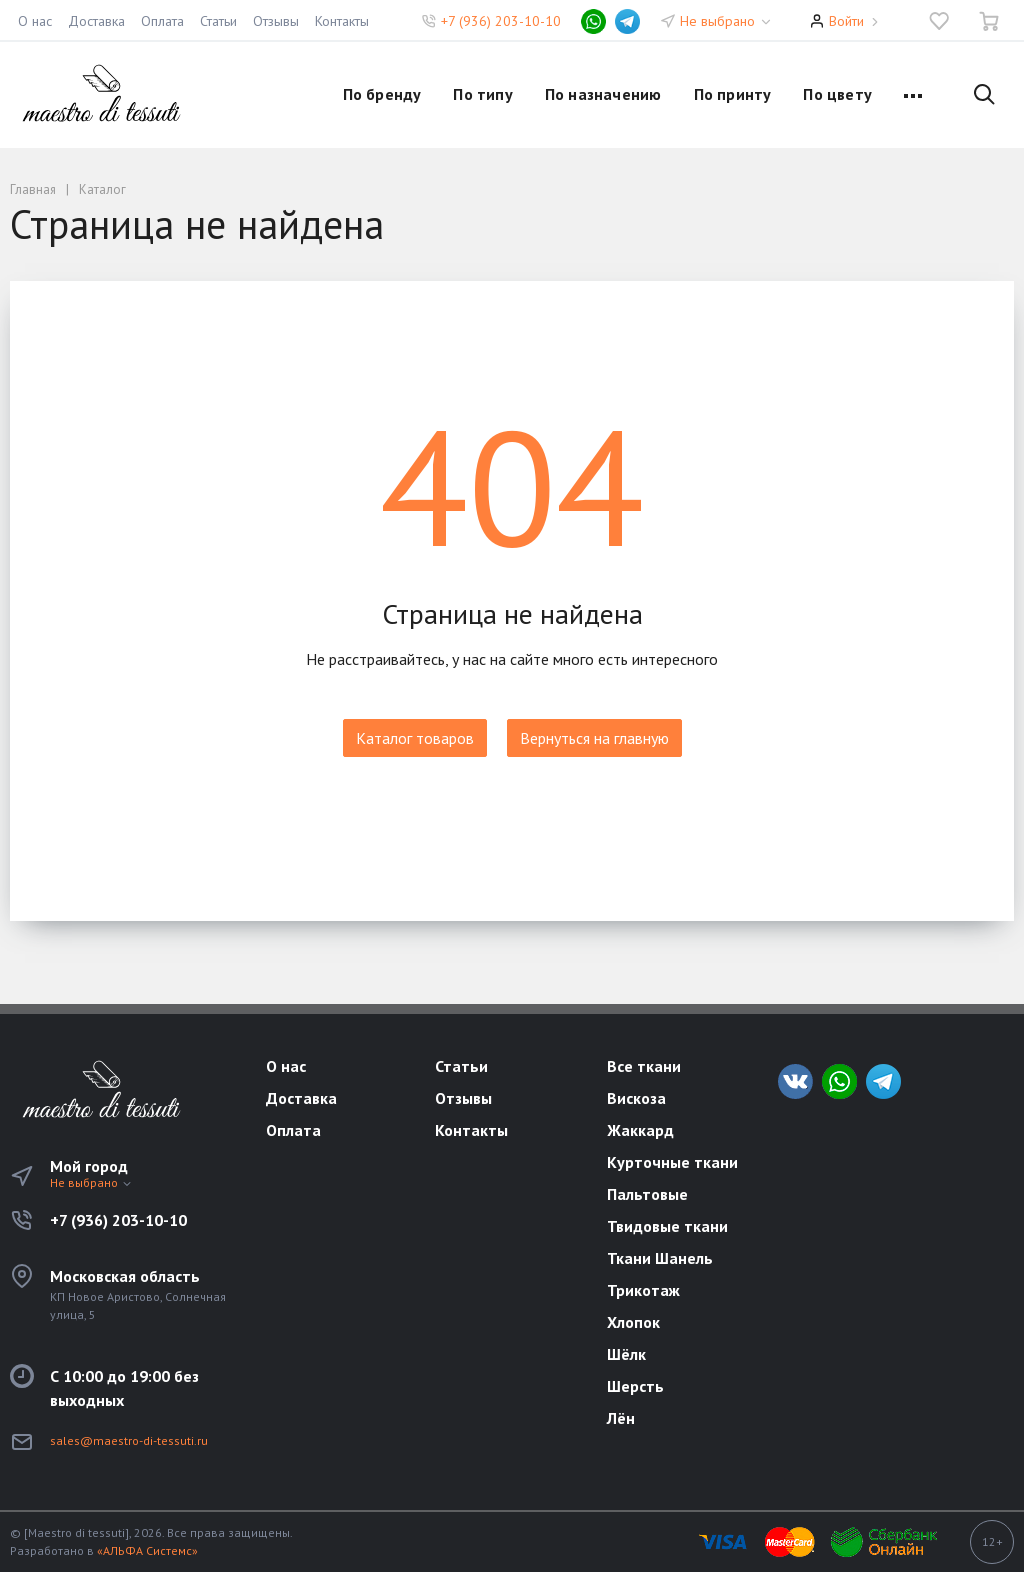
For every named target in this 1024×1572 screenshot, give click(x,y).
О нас (35, 21)
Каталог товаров (415, 738)
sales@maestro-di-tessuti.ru (129, 1440)
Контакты (342, 21)
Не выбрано (726, 21)
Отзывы (276, 21)
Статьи (218, 21)
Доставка (96, 21)
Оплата (162, 21)
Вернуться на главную (594, 738)
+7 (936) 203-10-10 (501, 21)
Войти (846, 21)
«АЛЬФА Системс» (147, 1550)
